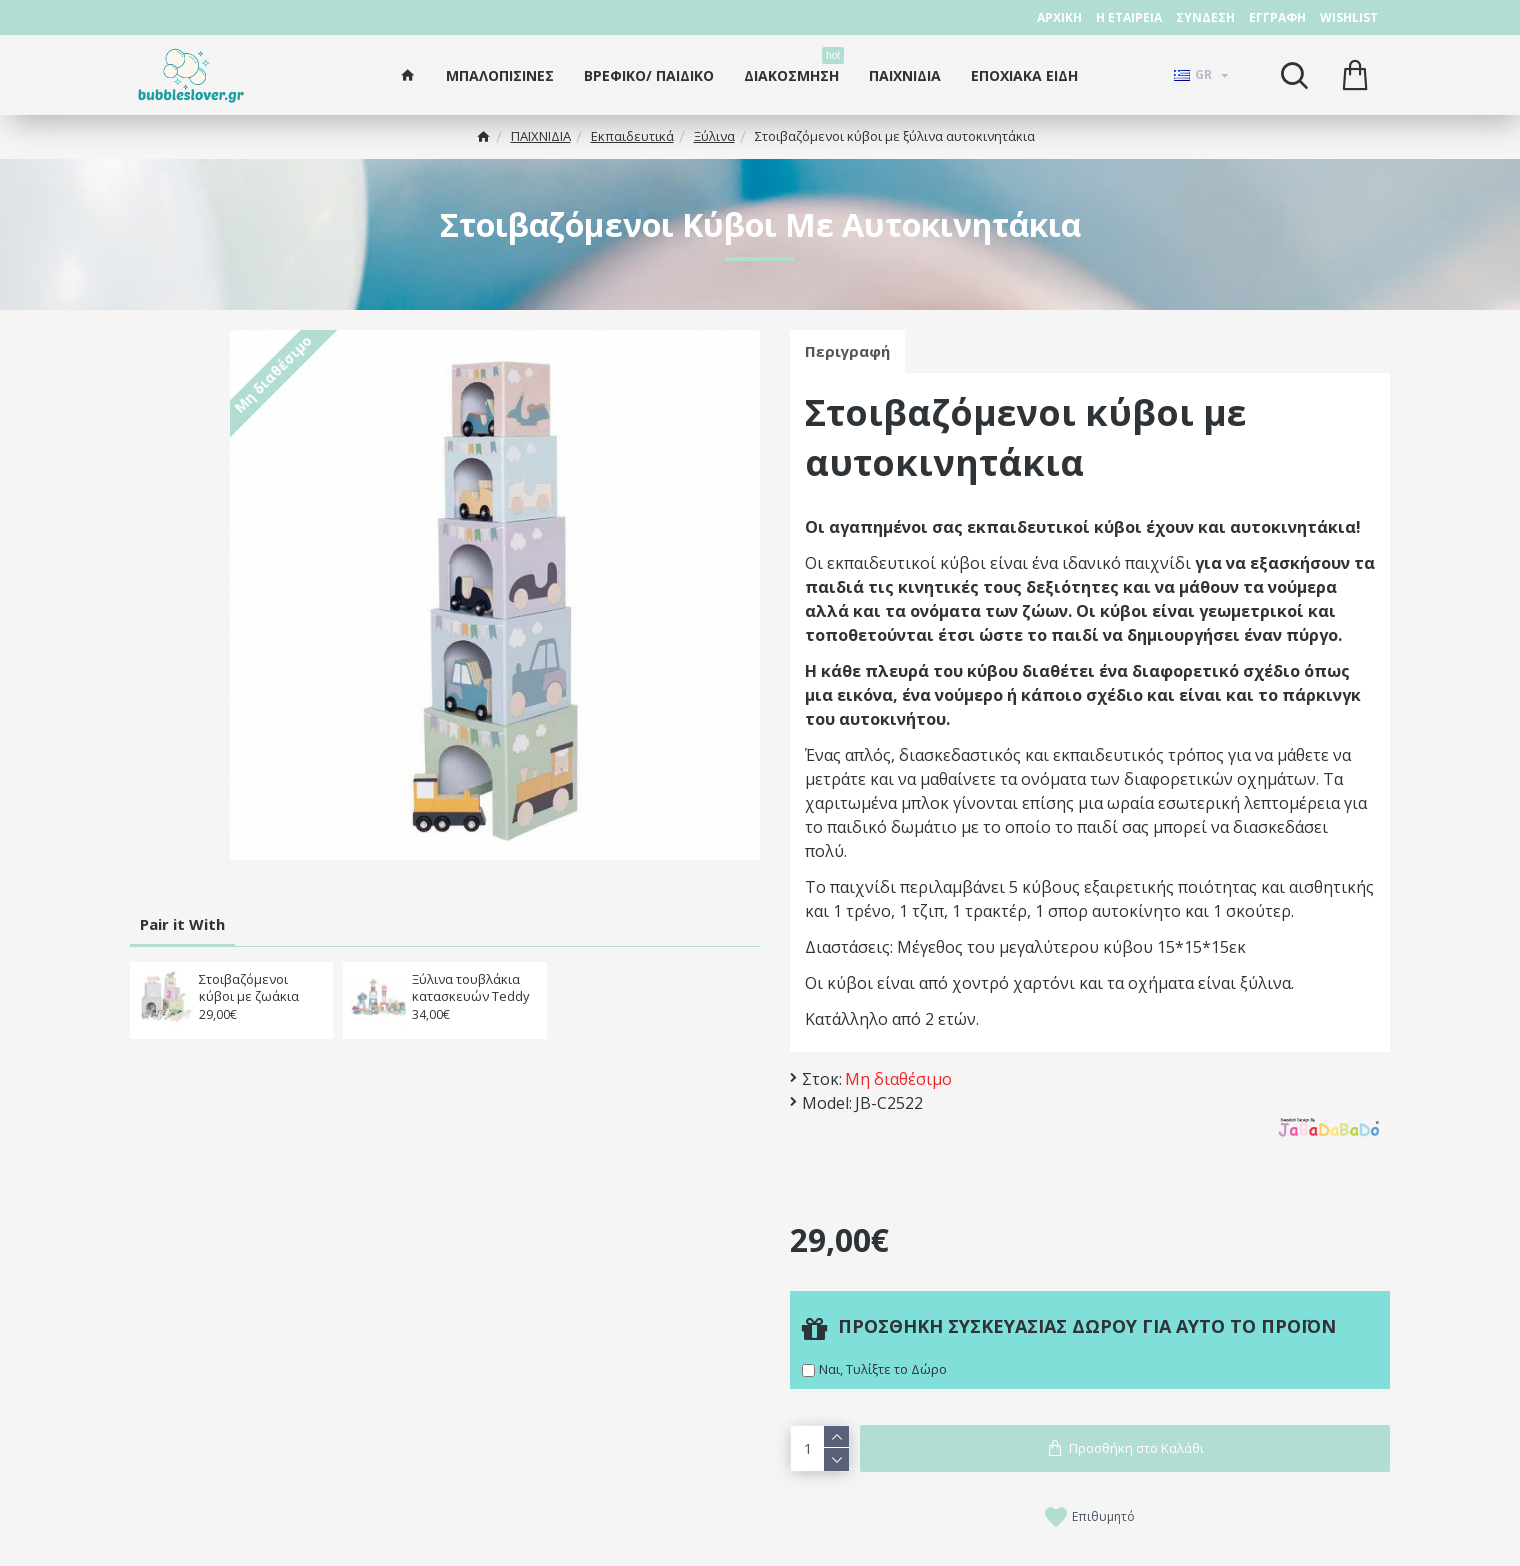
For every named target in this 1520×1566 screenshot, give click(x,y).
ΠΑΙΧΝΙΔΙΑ (541, 136)
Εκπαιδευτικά (632, 136)
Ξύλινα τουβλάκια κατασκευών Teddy (471, 988)
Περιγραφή (847, 351)
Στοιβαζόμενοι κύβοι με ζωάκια (249, 988)
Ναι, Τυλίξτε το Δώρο (883, 1369)
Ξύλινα (714, 136)
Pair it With (182, 924)
